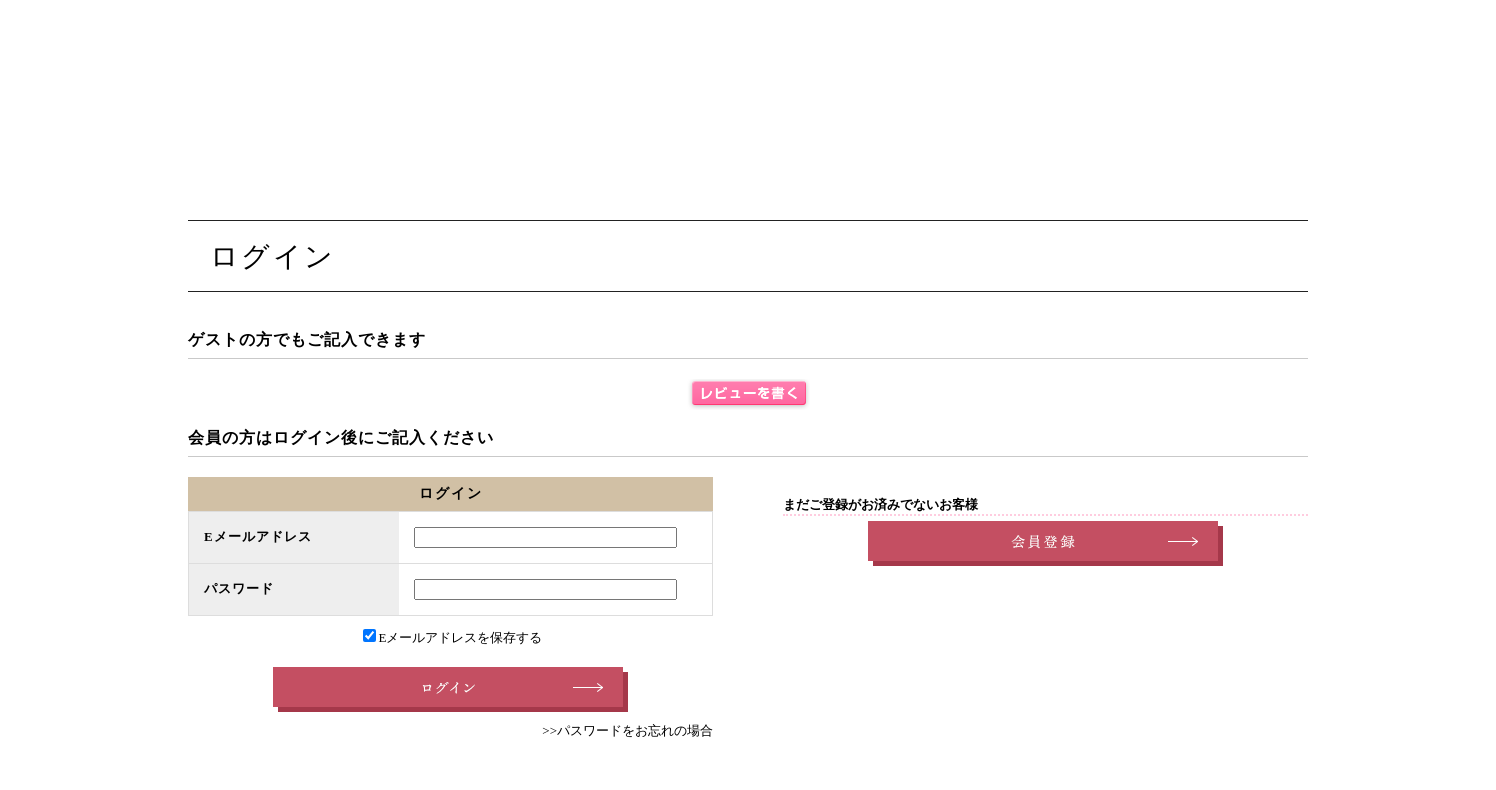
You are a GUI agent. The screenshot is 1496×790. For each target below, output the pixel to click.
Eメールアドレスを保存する (453, 637)
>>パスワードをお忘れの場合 (627, 730)
